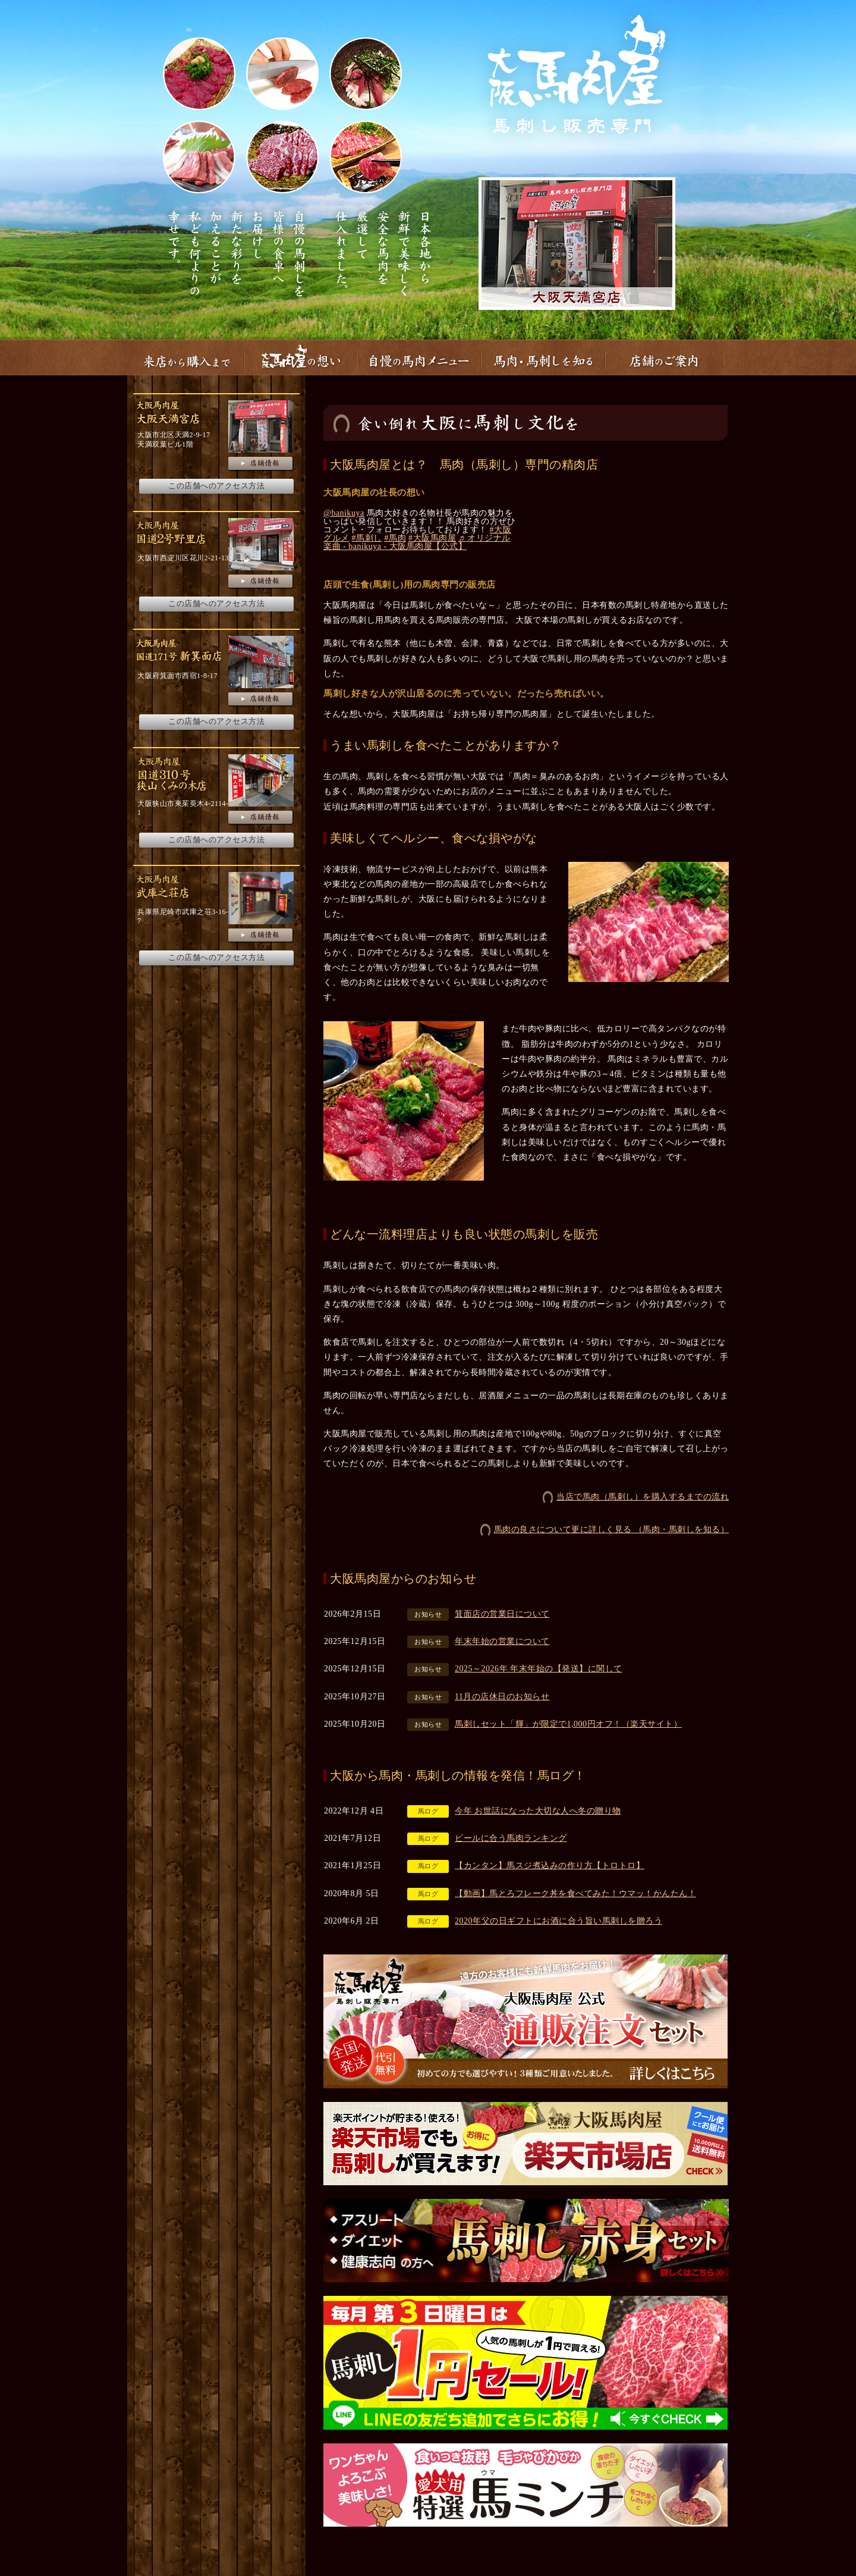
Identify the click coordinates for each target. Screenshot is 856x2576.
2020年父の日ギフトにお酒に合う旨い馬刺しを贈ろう (558, 1920)
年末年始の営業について (502, 1641)
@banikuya (343, 513)
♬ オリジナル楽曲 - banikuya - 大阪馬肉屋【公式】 (417, 542)
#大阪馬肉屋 (432, 538)
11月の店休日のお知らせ (502, 1696)
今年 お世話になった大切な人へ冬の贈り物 (538, 1810)
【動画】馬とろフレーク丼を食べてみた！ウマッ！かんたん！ (575, 1893)
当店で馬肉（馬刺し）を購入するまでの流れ (642, 1496)
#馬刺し (367, 538)
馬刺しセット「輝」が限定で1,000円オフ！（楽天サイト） (568, 1724)
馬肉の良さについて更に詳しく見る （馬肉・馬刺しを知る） (611, 1529)
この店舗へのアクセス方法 (216, 486)
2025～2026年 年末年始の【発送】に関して (538, 1668)
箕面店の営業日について (502, 1613)
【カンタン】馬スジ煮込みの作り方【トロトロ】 (549, 1865)
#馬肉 (396, 538)
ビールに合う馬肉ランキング (511, 1838)
